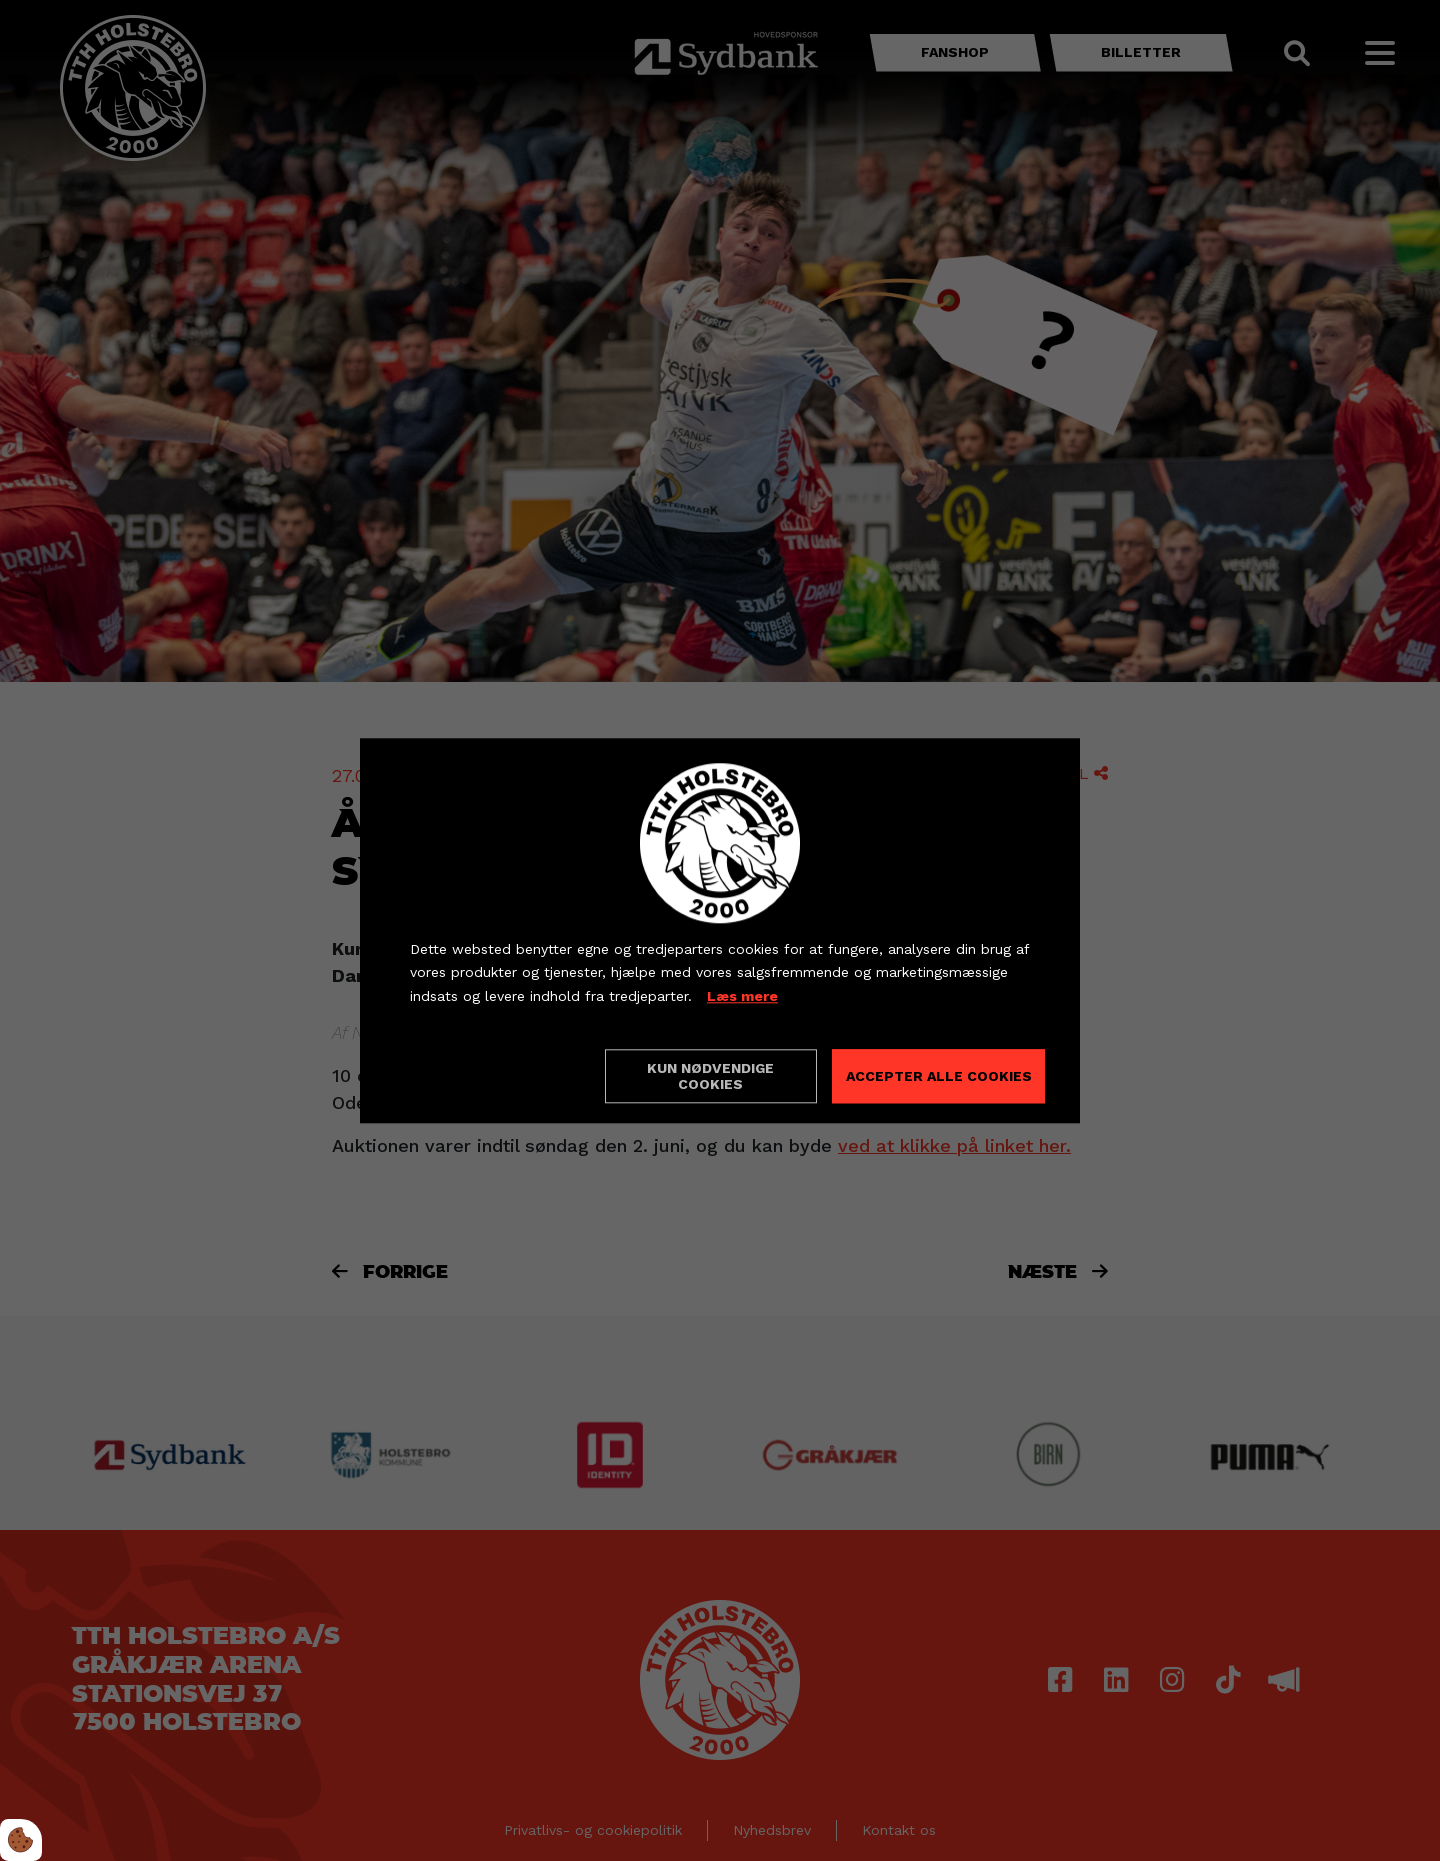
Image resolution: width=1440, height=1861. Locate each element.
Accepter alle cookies (939, 1076)
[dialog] (720, 930)
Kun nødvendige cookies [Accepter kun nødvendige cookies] (710, 1076)
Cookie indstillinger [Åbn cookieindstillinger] (481, 1075)
